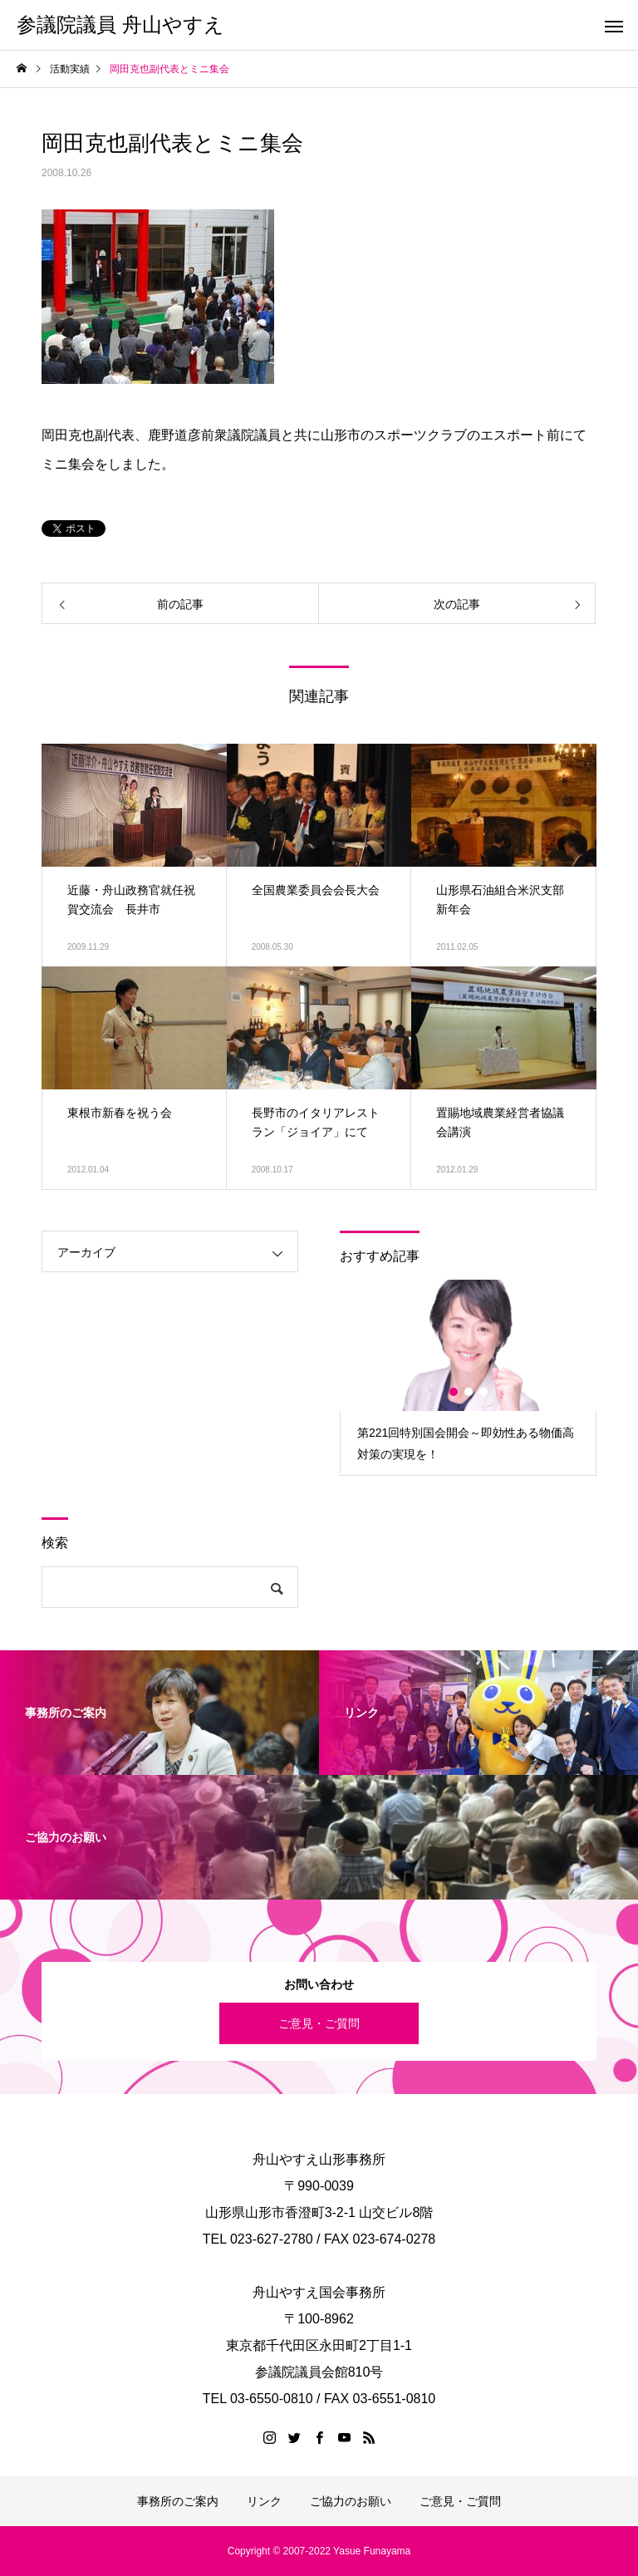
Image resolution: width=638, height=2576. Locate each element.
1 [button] (454, 1392)
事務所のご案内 (177, 2501)
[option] (468, 1377)
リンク (264, 2501)
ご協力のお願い (350, 2501)
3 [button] (484, 1392)
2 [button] (469, 1392)
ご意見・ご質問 (319, 2023)
